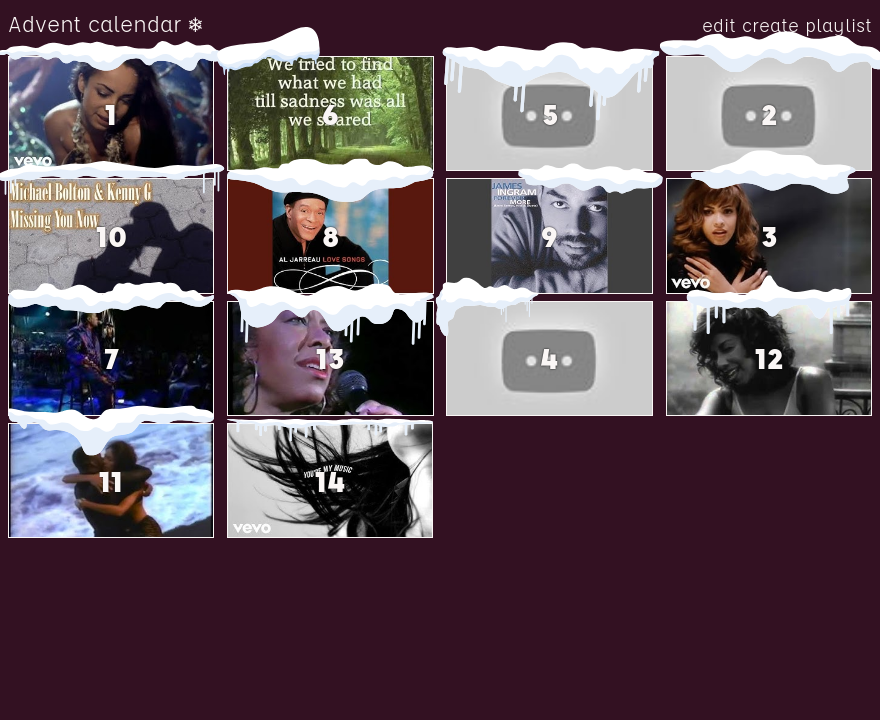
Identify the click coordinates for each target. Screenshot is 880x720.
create (773, 25)
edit (722, 25)
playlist (838, 25)
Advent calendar (94, 24)
